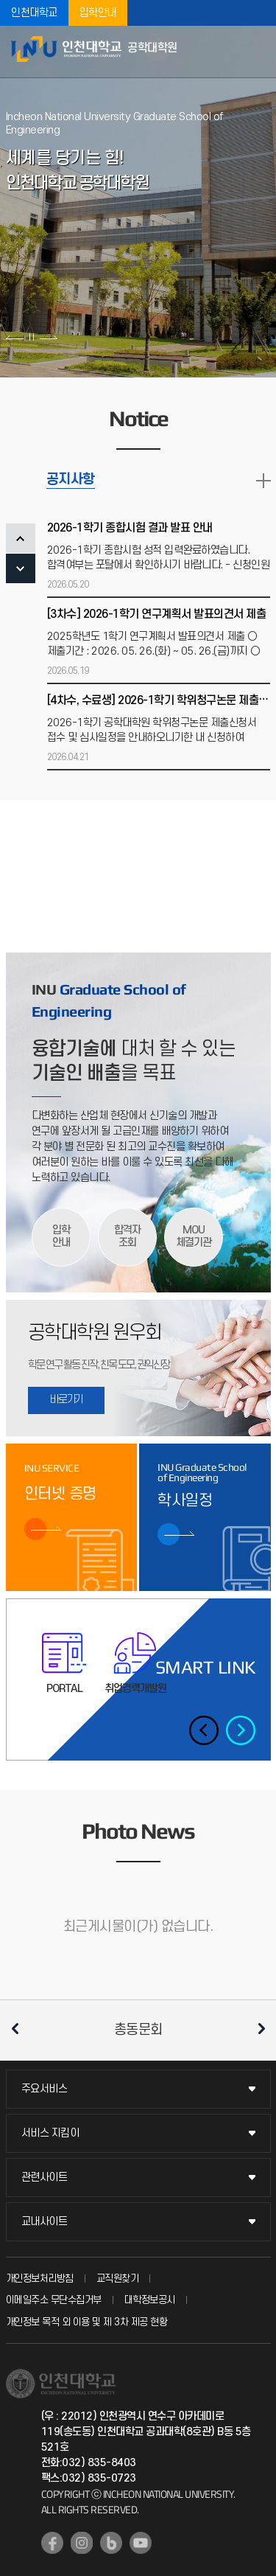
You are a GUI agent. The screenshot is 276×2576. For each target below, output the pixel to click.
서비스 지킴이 (50, 2133)
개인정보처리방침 (40, 2278)
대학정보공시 (149, 2299)
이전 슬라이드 (15, 337)
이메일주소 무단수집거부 (54, 2299)
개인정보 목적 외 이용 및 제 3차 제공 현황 (87, 2322)
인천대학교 (34, 13)
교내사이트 (44, 2221)
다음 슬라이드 (48, 337)
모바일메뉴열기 (257, 51)
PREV (20, 538)
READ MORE (263, 480)
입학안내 (97, 13)
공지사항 (70, 479)
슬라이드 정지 (31, 337)
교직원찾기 (117, 2278)
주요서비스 (44, 2089)
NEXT (20, 568)
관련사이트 (44, 2177)
